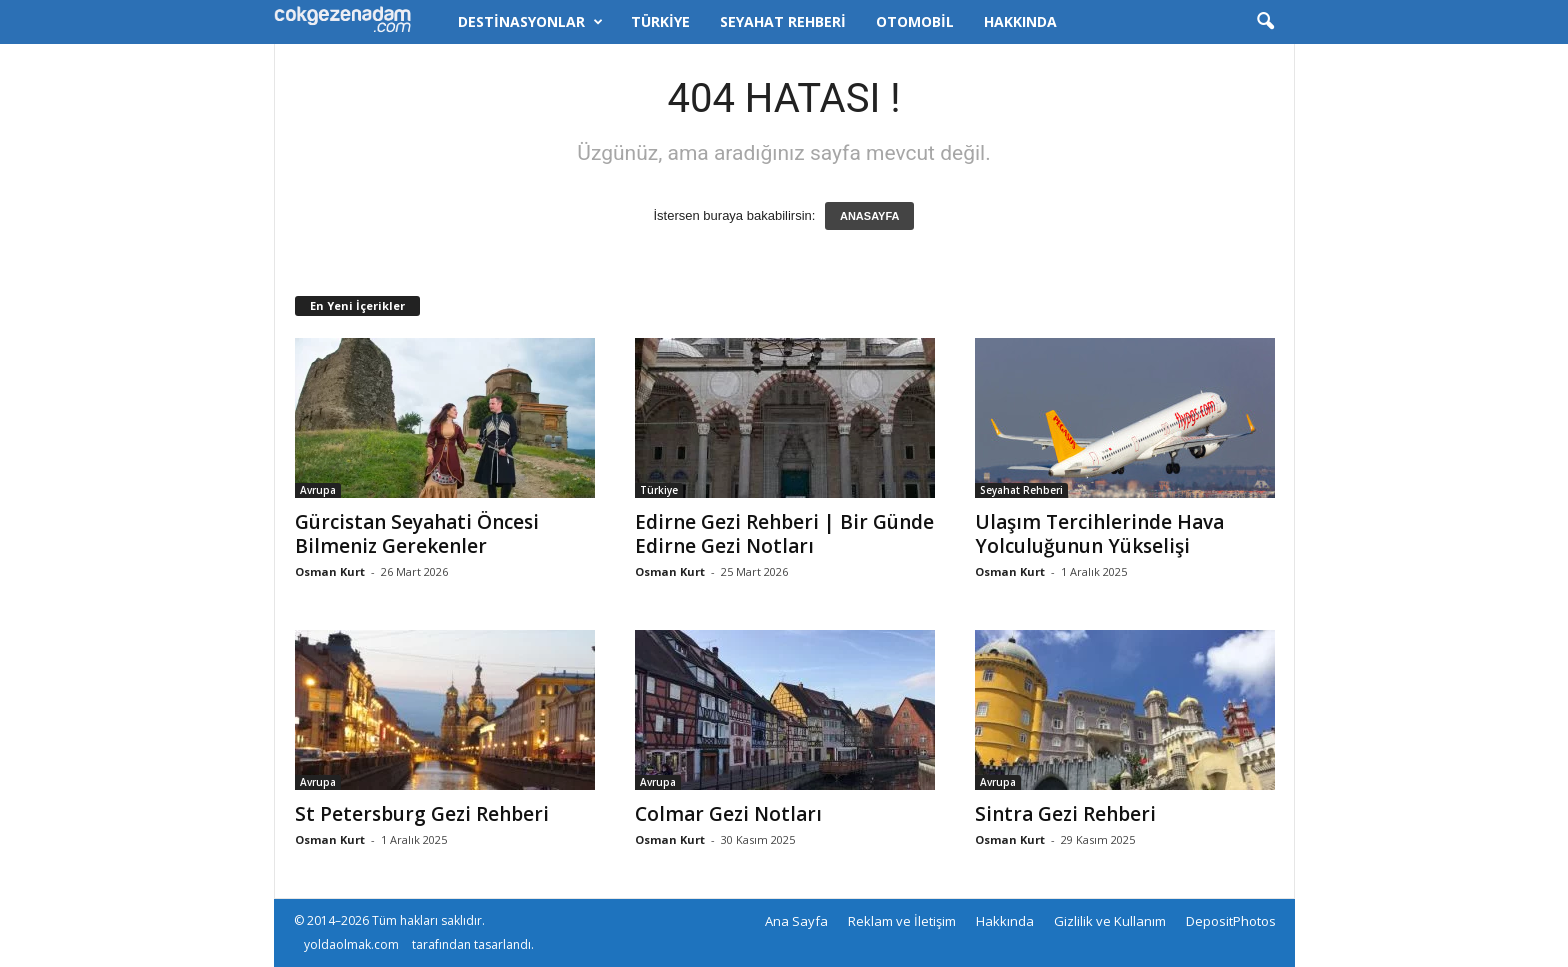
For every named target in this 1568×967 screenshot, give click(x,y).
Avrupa (318, 490)
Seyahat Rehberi (783, 21)
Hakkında (1020, 21)
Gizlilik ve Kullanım (1110, 921)
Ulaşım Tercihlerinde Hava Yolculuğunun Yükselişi (1099, 534)
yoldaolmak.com (351, 944)
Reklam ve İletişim (902, 921)
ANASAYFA (870, 216)
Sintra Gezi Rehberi (1065, 814)
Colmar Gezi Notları (728, 814)
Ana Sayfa (796, 921)
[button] (1265, 22)
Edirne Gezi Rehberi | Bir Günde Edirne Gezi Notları (784, 534)
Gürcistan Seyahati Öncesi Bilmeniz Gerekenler (417, 534)
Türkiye (660, 21)
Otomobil (915, 21)
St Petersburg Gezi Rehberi (422, 814)
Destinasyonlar (530, 22)
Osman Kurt (330, 571)
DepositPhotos (1231, 921)
